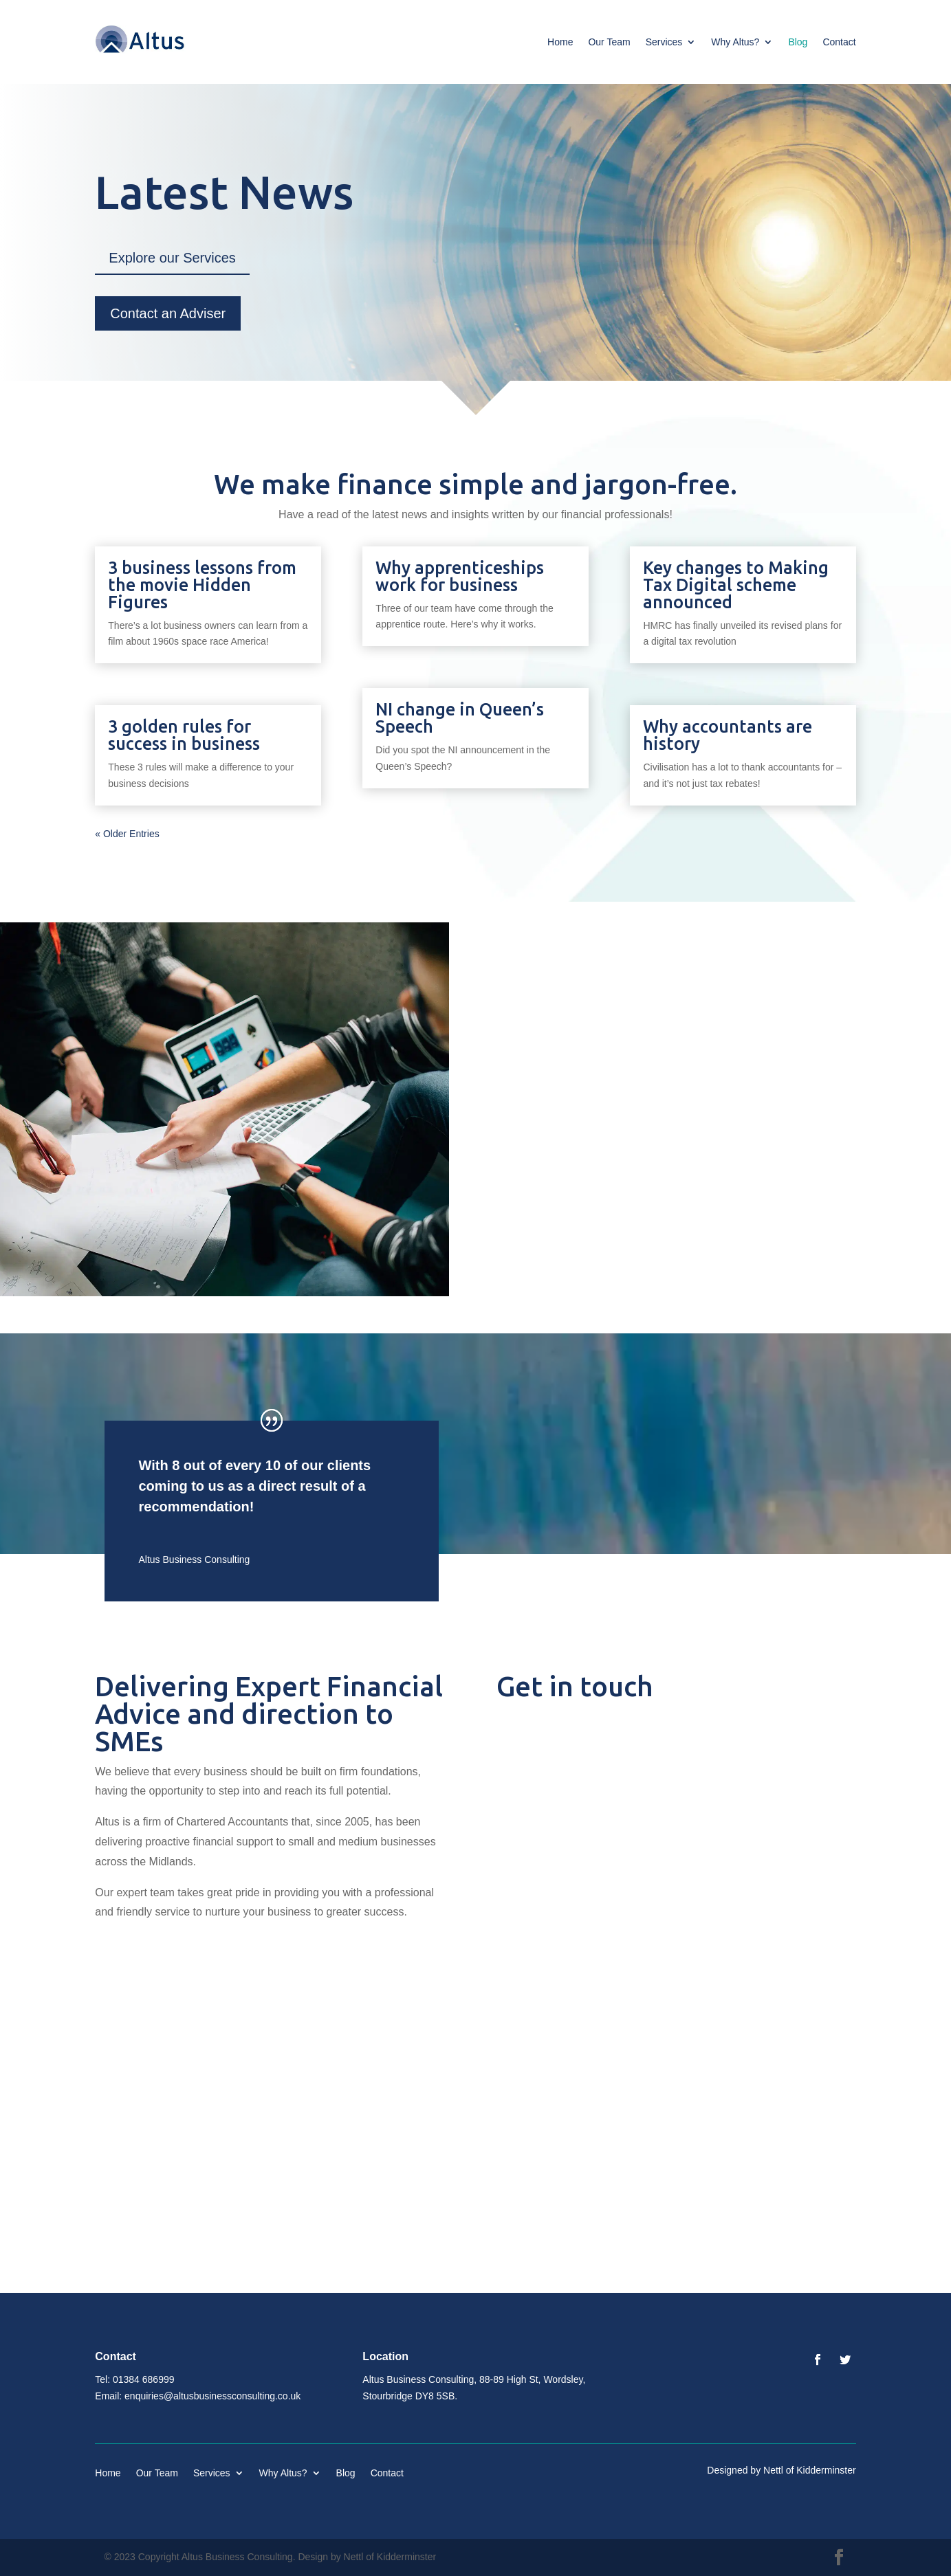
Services (664, 42)
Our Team (609, 42)
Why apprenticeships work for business (459, 576)
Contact (838, 42)
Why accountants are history (727, 735)
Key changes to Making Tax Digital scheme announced (736, 585)
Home (560, 42)
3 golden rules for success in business (184, 735)
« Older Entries (127, 833)
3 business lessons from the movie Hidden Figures (202, 585)
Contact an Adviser (168, 313)
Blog (797, 42)
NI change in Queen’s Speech (459, 718)
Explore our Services (172, 257)
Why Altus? (735, 42)
